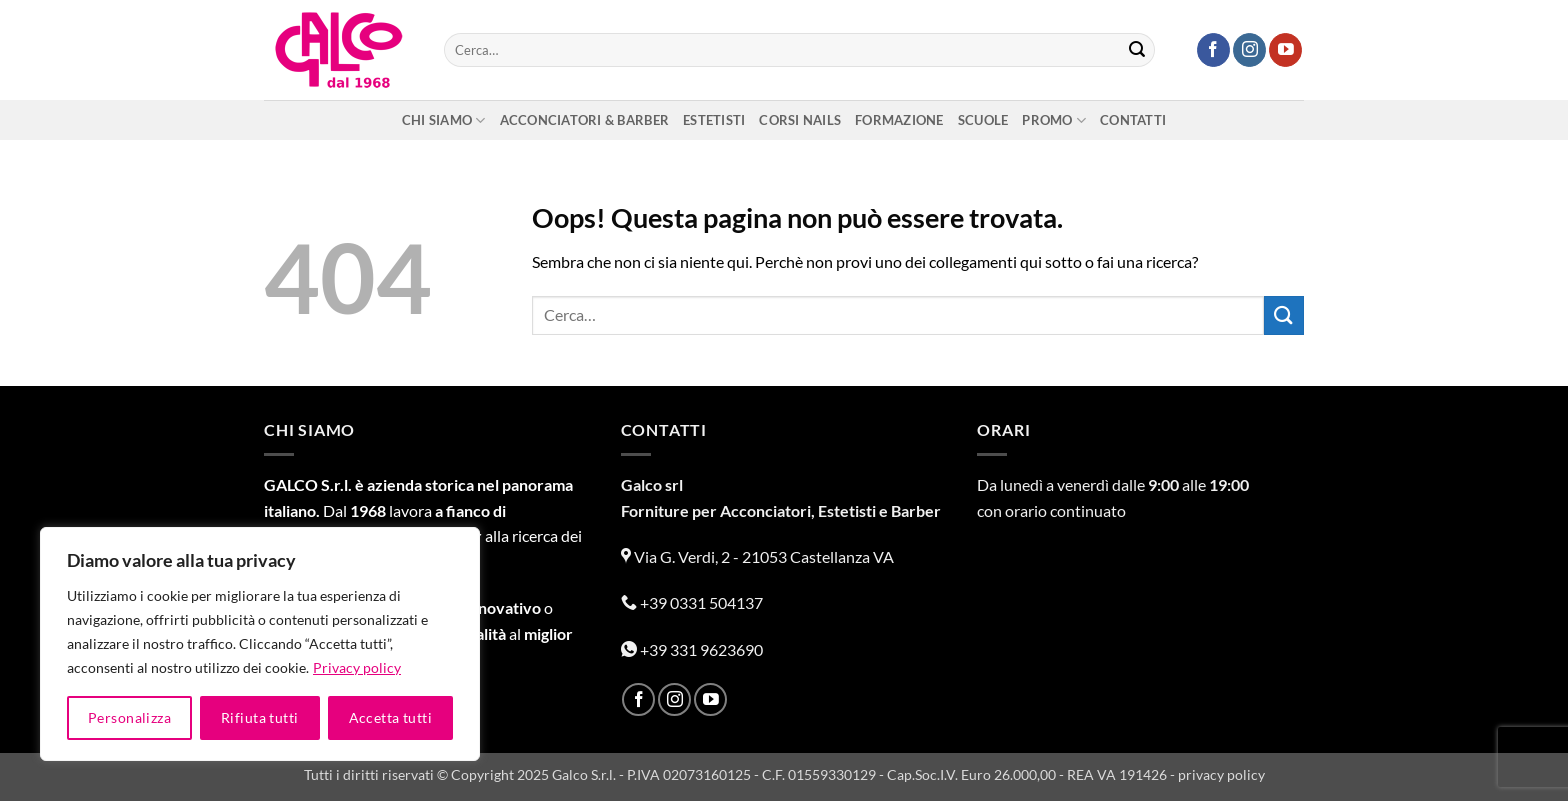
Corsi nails (800, 120)
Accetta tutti (390, 717)
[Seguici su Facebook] (1213, 50)
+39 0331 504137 (692, 602)
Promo (1054, 120)
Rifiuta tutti (259, 717)
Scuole (983, 120)
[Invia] (1137, 50)
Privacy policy (357, 667)
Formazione (899, 120)
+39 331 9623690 (692, 649)
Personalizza (129, 717)
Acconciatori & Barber (584, 120)
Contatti (1133, 120)
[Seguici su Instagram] (1249, 50)
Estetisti (714, 120)
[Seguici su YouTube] (1285, 50)
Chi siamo (444, 120)
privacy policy (1221, 774)
